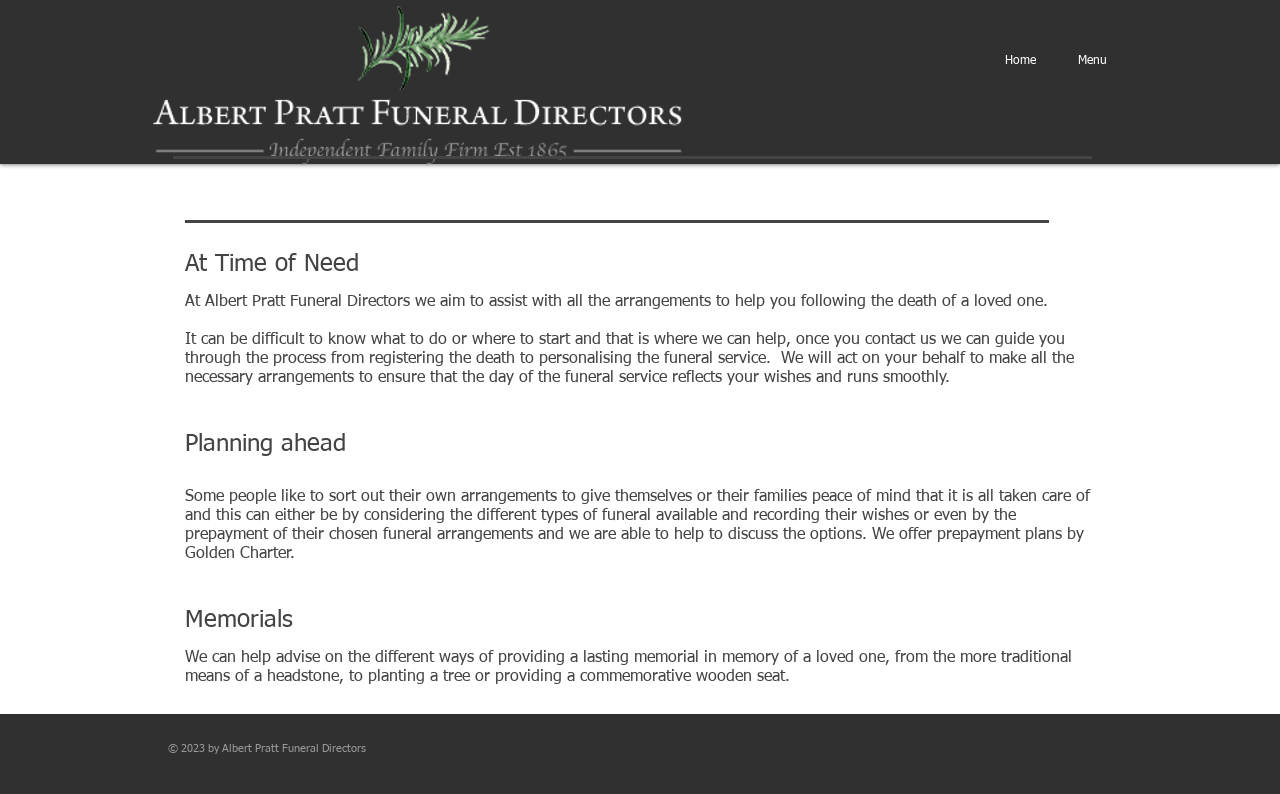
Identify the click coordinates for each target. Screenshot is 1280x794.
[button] (1092, 61)
